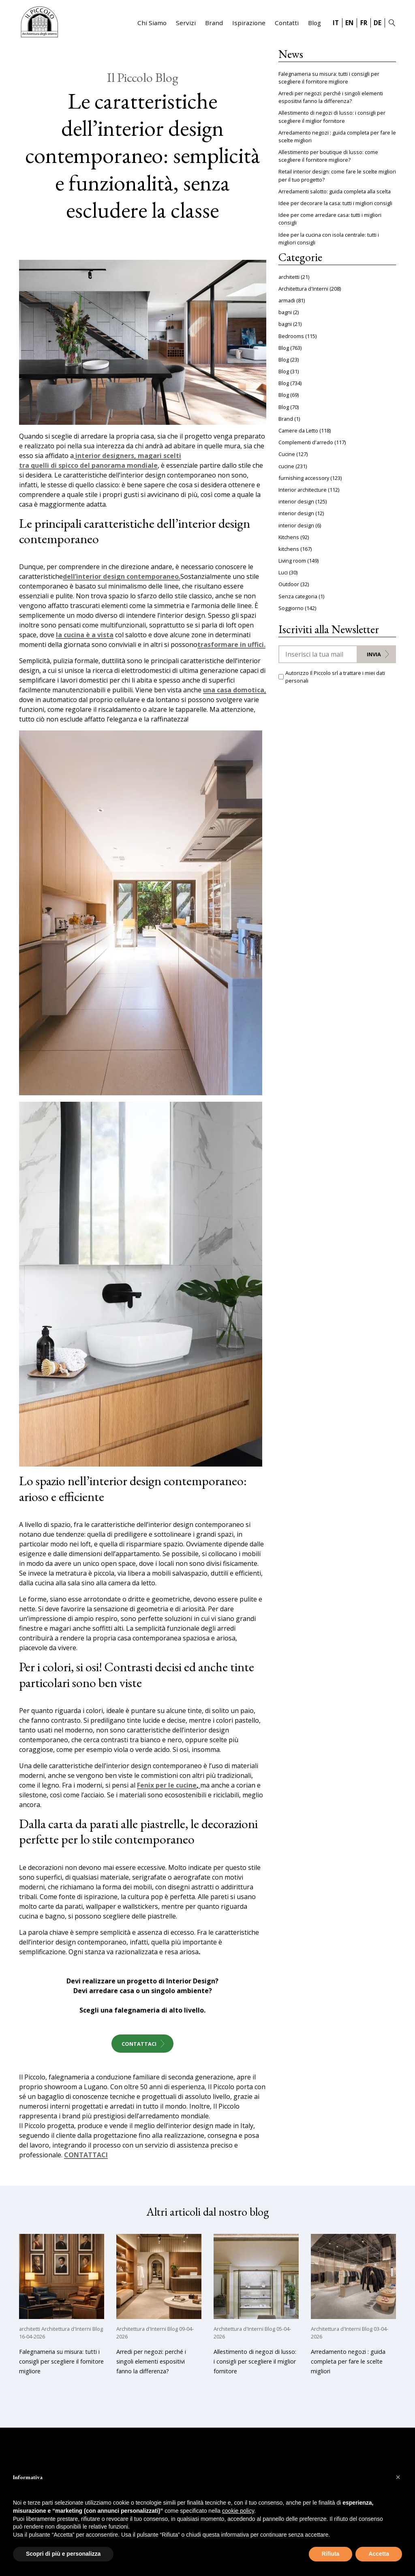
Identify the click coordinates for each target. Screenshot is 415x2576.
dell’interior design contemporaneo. (121, 576)
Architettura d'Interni (303, 288)
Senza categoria (297, 596)
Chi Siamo (152, 23)
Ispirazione (248, 23)
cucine (286, 466)
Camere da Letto (298, 430)
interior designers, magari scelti (128, 456)
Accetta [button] (378, 2553)
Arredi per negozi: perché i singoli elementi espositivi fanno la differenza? (330, 97)
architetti (288, 277)
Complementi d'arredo (305, 442)
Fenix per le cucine (167, 1785)
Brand (214, 23)
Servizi (186, 23)
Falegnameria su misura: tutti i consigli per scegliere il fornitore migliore (328, 77)
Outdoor (288, 584)
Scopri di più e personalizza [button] (63, 2553)
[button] (397, 2477)
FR (363, 23)
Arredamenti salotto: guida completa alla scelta (334, 191)
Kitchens (288, 537)
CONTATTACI (86, 2155)
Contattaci (139, 2043)
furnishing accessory (303, 478)
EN (349, 23)
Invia (374, 654)
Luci (283, 572)
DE (377, 23)
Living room (292, 560)
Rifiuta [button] (331, 2553)
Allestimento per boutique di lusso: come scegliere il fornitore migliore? (328, 155)
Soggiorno (291, 608)
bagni (285, 312)
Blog (314, 23)
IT (336, 23)
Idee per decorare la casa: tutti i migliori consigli (335, 203)
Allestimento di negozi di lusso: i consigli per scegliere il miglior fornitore (331, 116)
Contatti (287, 23)
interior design (296, 501)
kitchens (288, 548)
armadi (286, 300)
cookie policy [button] (238, 2510)
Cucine (286, 454)
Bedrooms (291, 336)
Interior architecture (302, 489)
